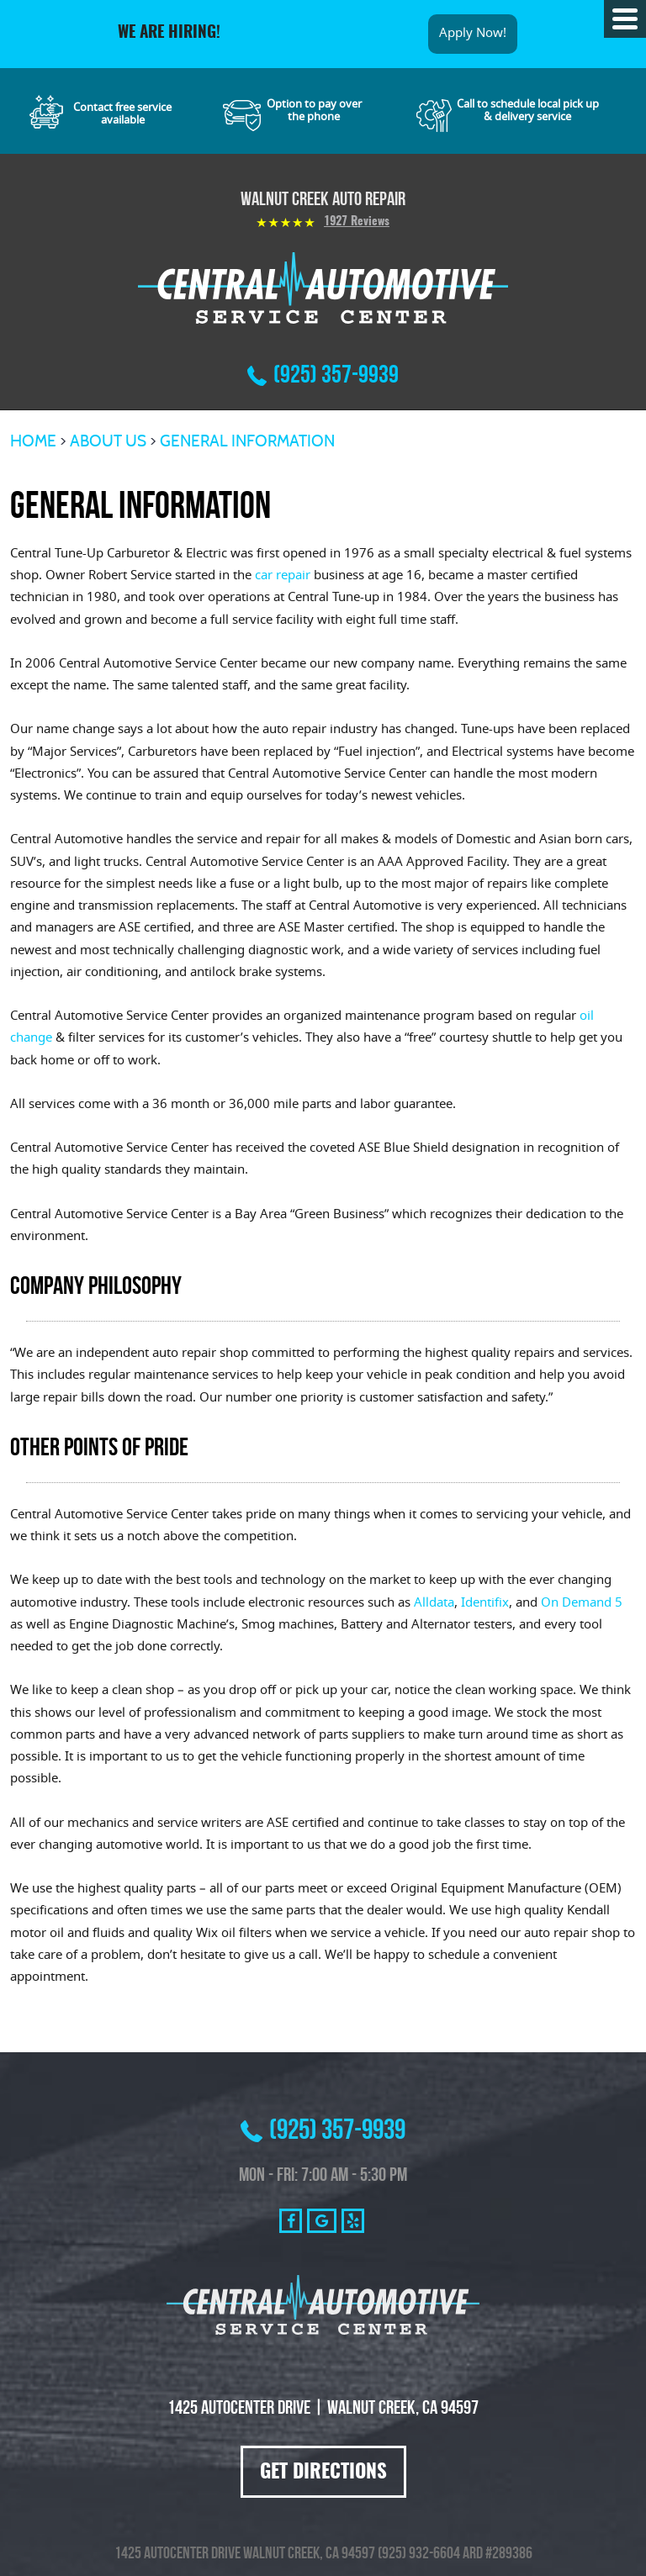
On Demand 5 (581, 1603)
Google (321, 2221)
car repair (282, 576)
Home (33, 441)
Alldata (434, 1603)
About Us (108, 441)
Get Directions (323, 2473)
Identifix (485, 1603)
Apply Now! (472, 34)
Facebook (290, 2221)
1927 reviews (356, 222)
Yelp (353, 2221)
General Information (247, 441)
